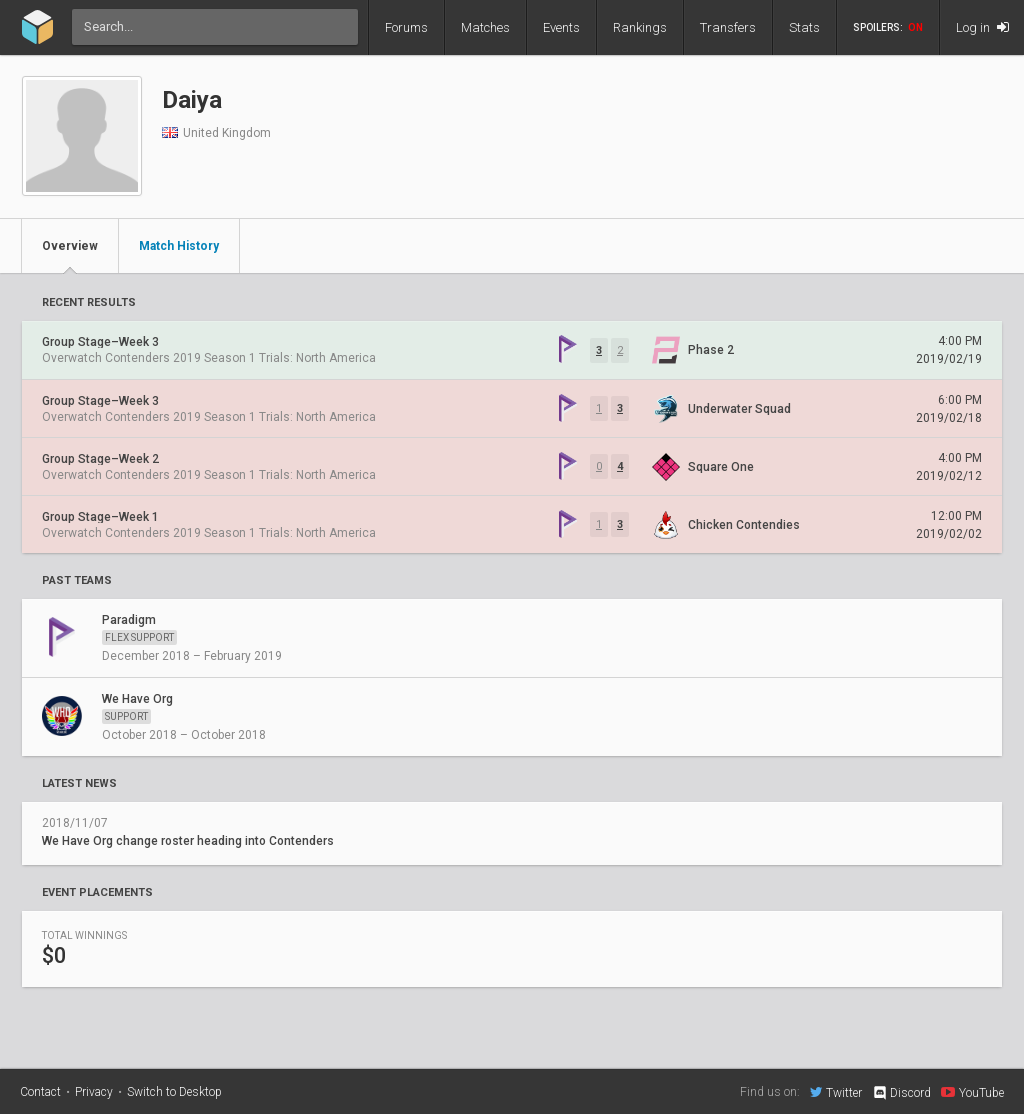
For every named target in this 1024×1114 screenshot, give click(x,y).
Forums (406, 27)
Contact (40, 1092)
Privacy (94, 1092)
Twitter (836, 1092)
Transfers (728, 27)
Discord (901, 1093)
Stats (804, 27)
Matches (485, 27)
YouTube (972, 1092)
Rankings (640, 27)
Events (561, 27)
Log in (982, 27)
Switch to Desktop (174, 1092)
